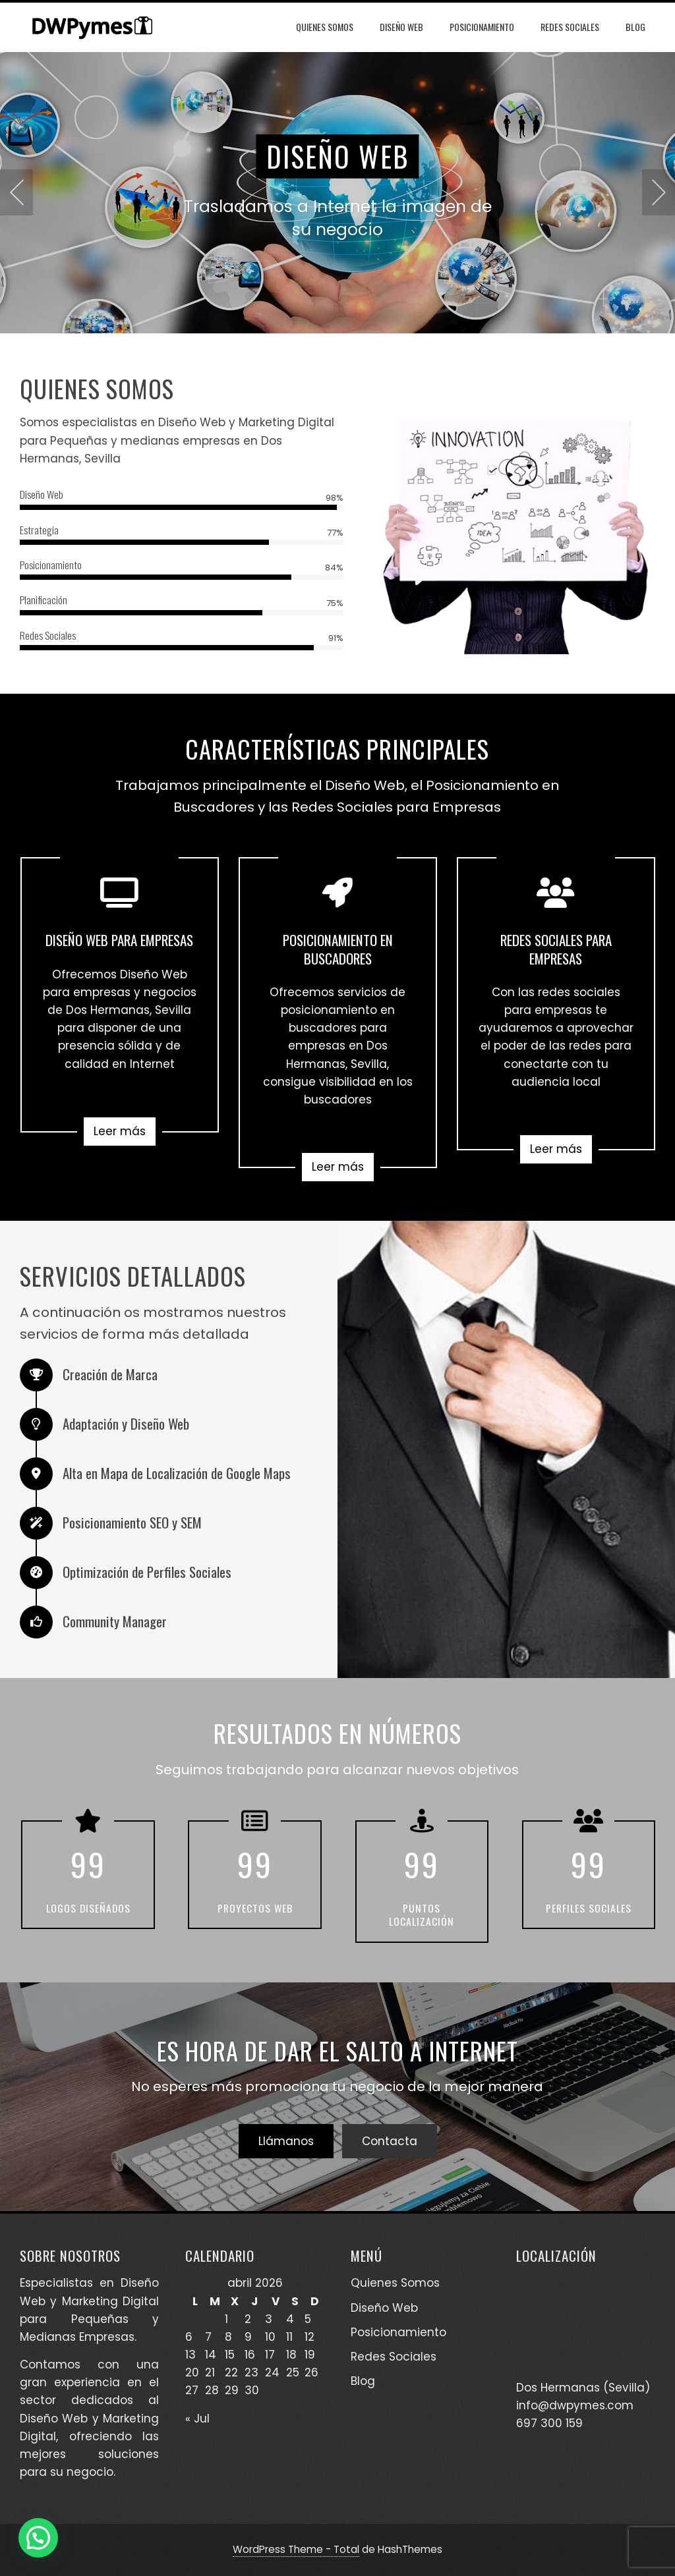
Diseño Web (401, 27)
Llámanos (286, 2141)
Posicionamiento (482, 27)
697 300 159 (549, 2423)
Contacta (389, 2141)
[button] (38, 2538)
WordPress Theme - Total (296, 2549)
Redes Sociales (570, 27)
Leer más (120, 1131)
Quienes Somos (324, 27)
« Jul (197, 2418)
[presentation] (16, 192)
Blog (635, 27)
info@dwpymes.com (574, 2405)
